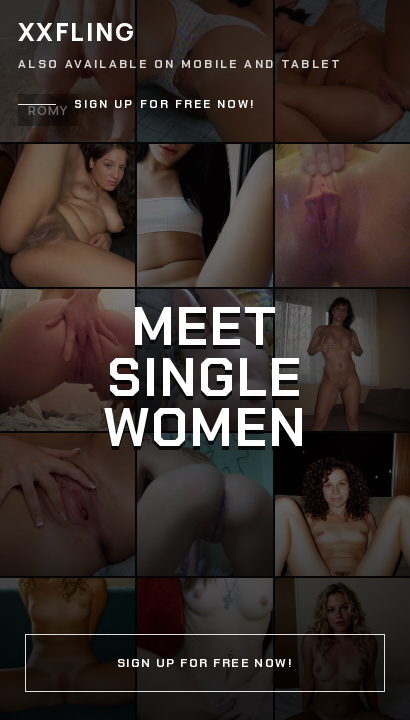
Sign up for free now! (165, 104)
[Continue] (205, 360)
